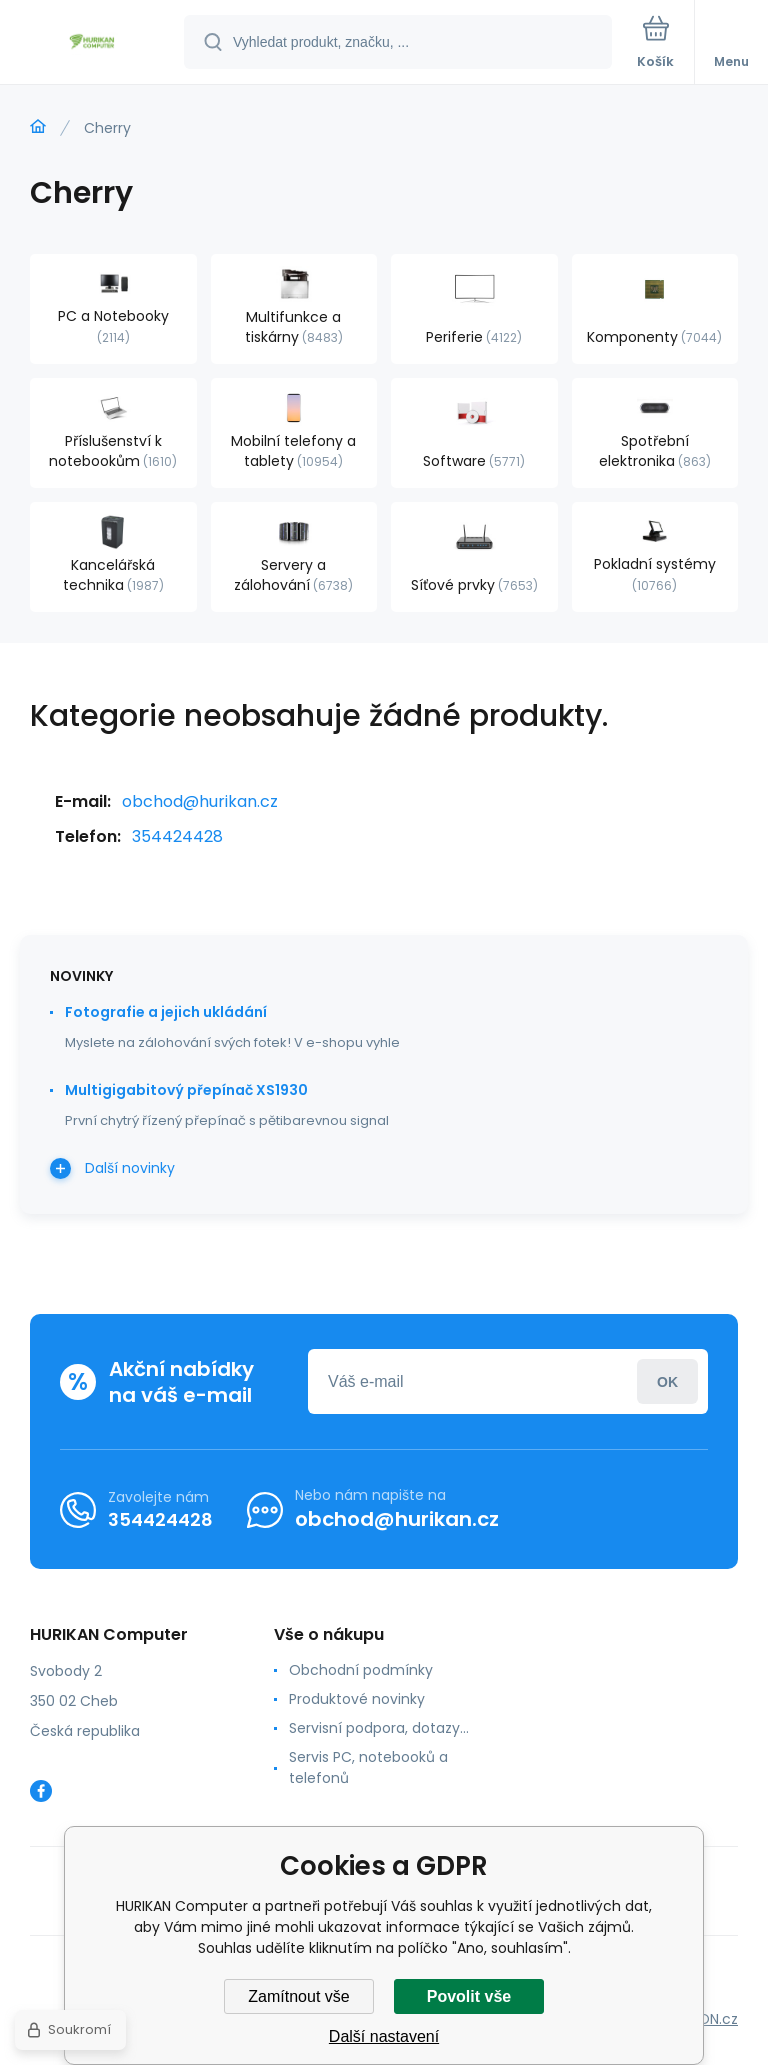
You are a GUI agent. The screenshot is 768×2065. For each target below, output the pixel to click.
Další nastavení (384, 2036)
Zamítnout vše (298, 1996)
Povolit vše (469, 1996)
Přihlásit (667, 1381)
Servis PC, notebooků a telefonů (368, 1767)
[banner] (93, 43)
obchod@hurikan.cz (200, 801)
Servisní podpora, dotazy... (379, 1728)
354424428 (177, 836)
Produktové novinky (357, 1699)
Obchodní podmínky (361, 1670)
